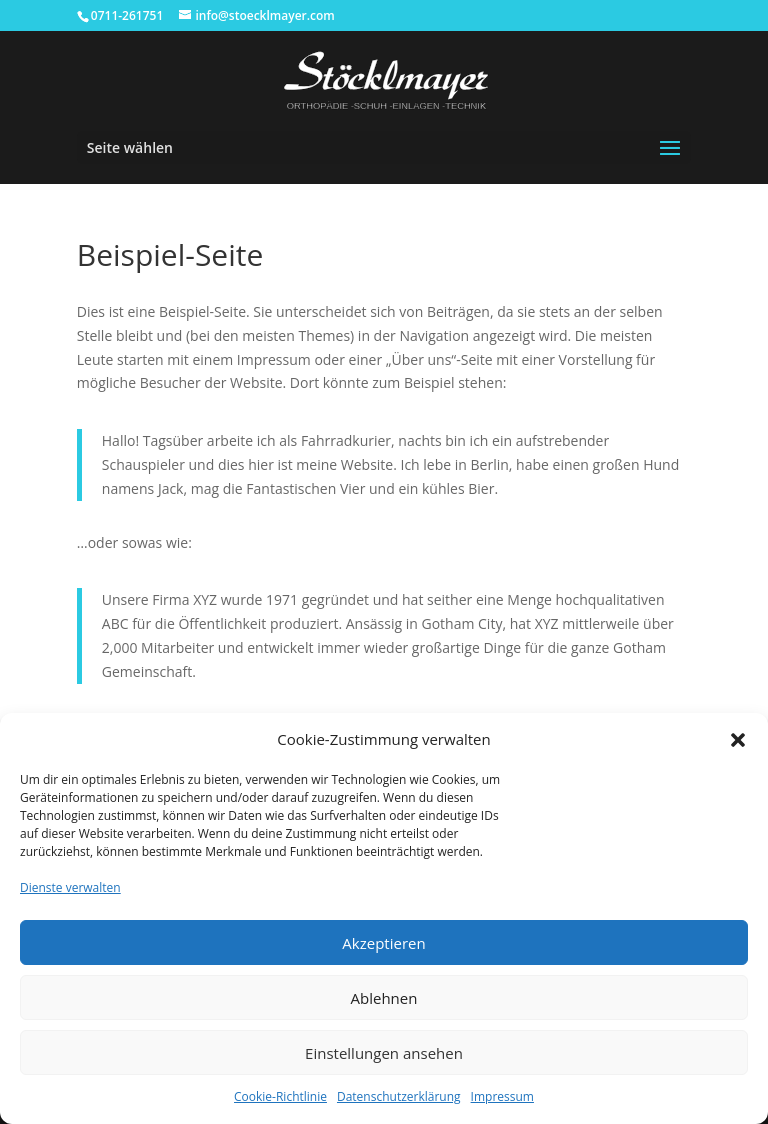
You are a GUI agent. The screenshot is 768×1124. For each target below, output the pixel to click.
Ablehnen (384, 998)
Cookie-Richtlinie (280, 1096)
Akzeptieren (383, 943)
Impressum (502, 1096)
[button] (738, 740)
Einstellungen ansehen (384, 1053)
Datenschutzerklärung (399, 1096)
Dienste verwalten (70, 887)
